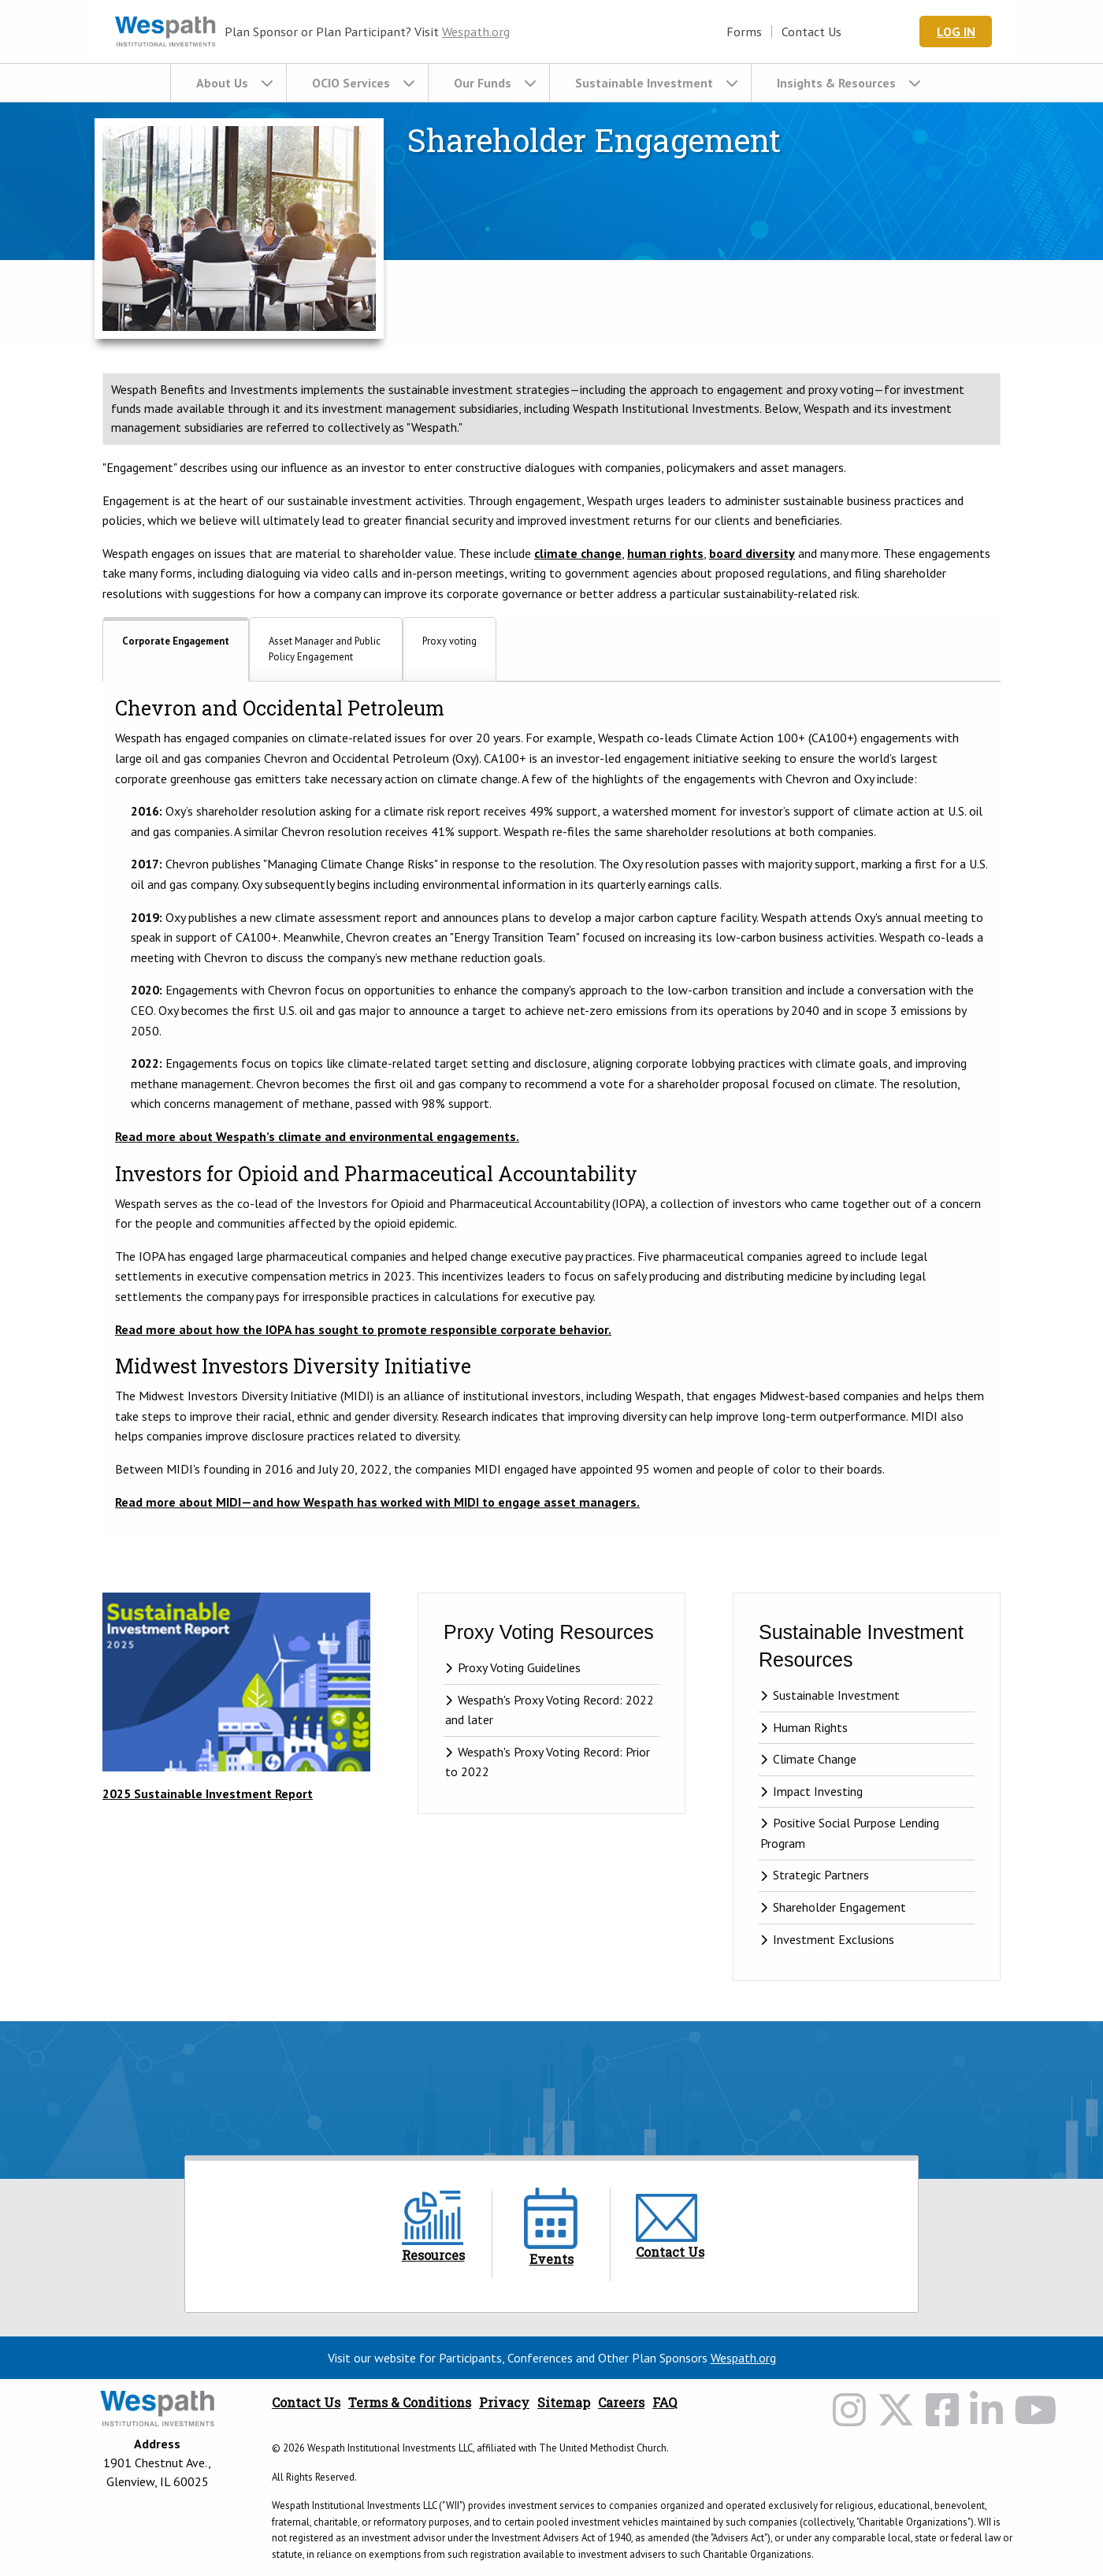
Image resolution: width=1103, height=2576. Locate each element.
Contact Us (829, 31)
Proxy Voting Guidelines (519, 1668)
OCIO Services (351, 83)
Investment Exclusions (833, 1940)
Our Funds (482, 83)
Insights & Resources (836, 83)
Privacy (504, 2403)
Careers (621, 2403)
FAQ (664, 2403)
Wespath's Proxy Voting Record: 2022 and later (549, 1711)
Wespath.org (476, 31)
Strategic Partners (821, 1876)
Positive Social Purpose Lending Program (849, 1834)
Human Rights (810, 1728)
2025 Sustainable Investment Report (207, 1794)
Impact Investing (818, 1792)
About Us (222, 83)
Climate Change (814, 1760)
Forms (761, 31)
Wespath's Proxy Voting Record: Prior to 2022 (547, 1763)
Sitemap (563, 2403)
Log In (964, 31)
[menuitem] (228, 83)
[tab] (175, 649)
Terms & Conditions (409, 2403)
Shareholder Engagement (839, 1908)
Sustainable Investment (644, 83)
